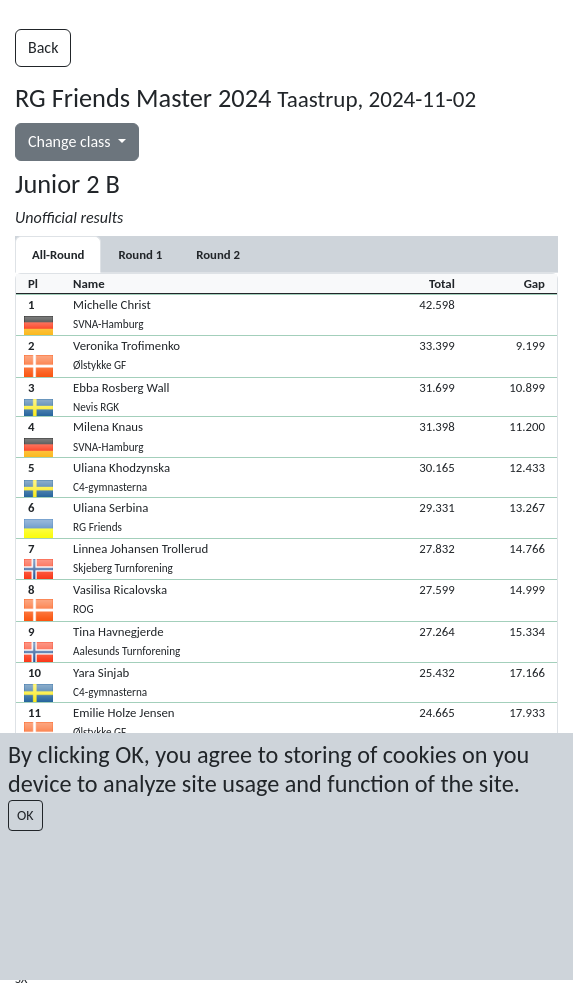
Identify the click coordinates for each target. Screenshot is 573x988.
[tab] (140, 254)
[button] (286, 314)
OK (25, 815)
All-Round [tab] (58, 254)
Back (43, 47)
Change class (71, 141)
